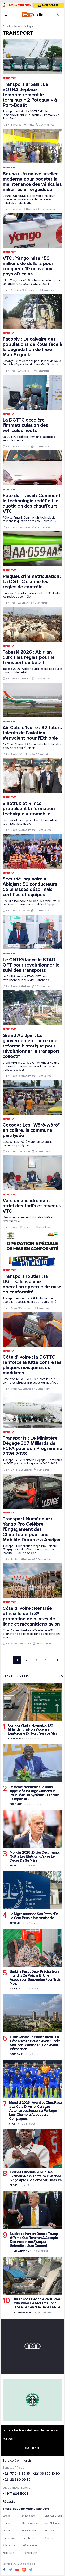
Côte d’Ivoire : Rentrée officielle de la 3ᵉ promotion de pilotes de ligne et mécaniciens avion (31, 1616)
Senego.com (28, 2515)
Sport (14, 1865)
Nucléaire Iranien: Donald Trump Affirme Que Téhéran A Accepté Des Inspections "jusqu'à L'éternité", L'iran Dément (34, 2240)
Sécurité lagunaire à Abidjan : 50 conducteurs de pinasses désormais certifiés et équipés (30, 886)
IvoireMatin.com (53, 2523)
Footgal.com (9, 2538)
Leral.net (7, 2515)
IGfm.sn (6, 2530)
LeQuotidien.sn (29, 2545)
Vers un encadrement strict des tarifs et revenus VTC (32, 1206)
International (19, 2250)
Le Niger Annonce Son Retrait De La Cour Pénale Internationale (34, 1916)
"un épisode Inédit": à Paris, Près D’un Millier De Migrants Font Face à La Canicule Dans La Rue (36, 2303)
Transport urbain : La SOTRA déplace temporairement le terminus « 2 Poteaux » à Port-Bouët (30, 95)
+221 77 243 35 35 (16, 2474)
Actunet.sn (8, 2553)
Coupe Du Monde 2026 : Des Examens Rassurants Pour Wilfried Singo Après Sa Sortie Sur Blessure (36, 2176)
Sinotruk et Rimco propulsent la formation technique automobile (29, 808)
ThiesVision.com (30, 2523)
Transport (10, 78)
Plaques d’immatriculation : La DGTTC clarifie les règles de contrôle (32, 581)
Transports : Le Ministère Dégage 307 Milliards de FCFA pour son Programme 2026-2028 (32, 1445)
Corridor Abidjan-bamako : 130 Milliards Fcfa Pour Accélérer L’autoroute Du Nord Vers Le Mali (32, 1729)
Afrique (15, 1923)
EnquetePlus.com (54, 2515)
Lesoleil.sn (8, 2523)
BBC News (50, 2530)
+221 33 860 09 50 (17, 2480)
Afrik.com (49, 2538)
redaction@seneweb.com (30, 2509)
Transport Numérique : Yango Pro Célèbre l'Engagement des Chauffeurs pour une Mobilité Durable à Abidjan (31, 1529)
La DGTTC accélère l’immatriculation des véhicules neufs (25, 425)
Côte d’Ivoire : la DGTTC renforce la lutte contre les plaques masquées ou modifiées (32, 1364)
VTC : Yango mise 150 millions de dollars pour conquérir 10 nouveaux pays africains (28, 265)
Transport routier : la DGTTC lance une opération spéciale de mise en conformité (32, 1283)
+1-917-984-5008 (15, 2494)
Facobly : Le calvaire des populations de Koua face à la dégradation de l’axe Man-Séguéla (32, 346)
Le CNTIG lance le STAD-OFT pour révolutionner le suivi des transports (31, 965)
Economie (14, 1738)
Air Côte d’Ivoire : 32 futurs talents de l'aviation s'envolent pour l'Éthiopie (32, 733)
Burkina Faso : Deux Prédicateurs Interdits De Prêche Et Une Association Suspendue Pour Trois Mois (35, 1977)
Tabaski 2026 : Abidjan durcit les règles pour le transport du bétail (29, 657)
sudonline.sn (28, 2538)
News (17, 26)
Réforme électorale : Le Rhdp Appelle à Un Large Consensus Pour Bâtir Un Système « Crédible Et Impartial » (34, 1793)
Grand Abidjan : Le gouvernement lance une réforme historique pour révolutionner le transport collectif (31, 1046)
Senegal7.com (29, 2530)
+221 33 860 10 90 (46, 2474)
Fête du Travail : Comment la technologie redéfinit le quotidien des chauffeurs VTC (31, 503)
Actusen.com (9, 2545)
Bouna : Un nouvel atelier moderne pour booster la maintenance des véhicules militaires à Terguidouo (32, 181)
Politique (16, 1804)
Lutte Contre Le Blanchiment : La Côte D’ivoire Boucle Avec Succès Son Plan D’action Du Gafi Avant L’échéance (35, 2043)
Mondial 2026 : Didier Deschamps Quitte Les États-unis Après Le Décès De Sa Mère (35, 1856)
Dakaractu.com (29, 2553)
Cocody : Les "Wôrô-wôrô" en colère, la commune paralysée (31, 1130)
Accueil (7, 26)
